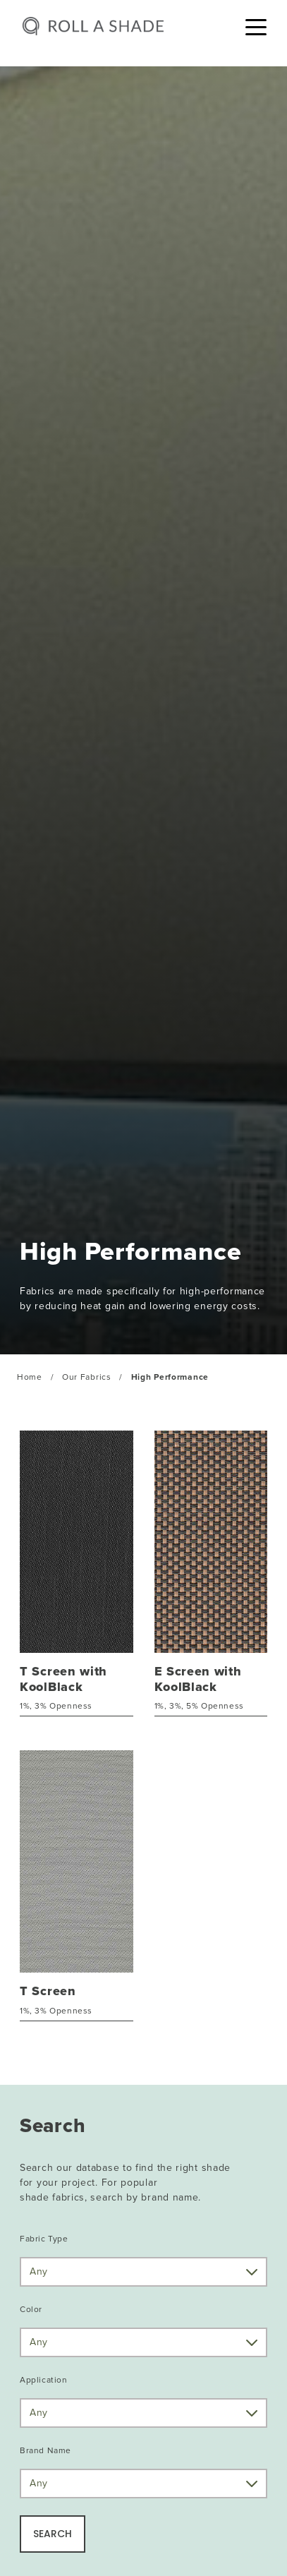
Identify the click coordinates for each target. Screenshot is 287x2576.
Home (29, 1377)
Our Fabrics (86, 1377)
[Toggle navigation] (256, 26)
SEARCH (52, 2534)
